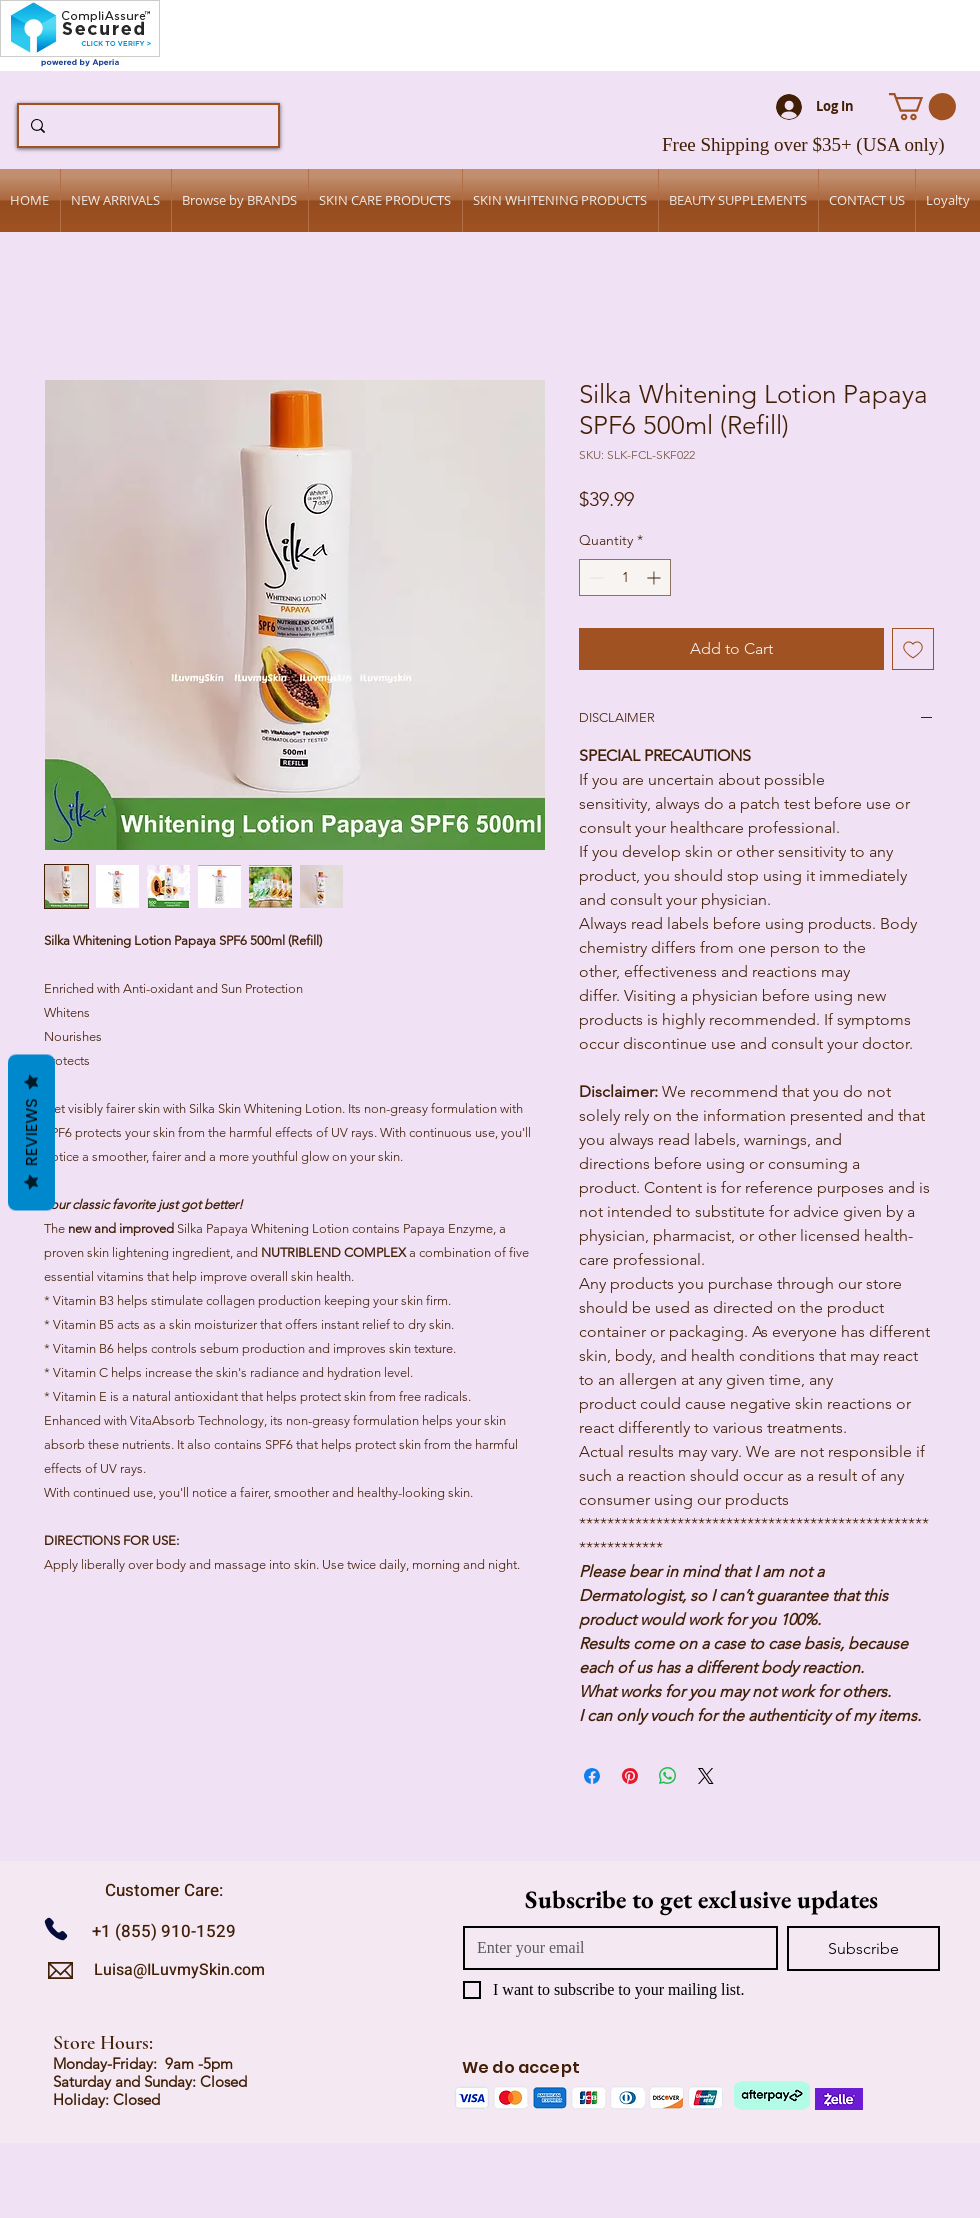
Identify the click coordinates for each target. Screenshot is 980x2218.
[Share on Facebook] (592, 1776)
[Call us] (63, 1928)
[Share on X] (706, 1776)
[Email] (614, 1948)
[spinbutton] (625, 577)
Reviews (31, 1133)
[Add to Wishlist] (913, 649)
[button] (922, 106)
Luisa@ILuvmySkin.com (179, 1970)
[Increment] (655, 577)
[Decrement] (594, 577)
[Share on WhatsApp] (668, 1776)
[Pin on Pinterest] (630, 1776)
